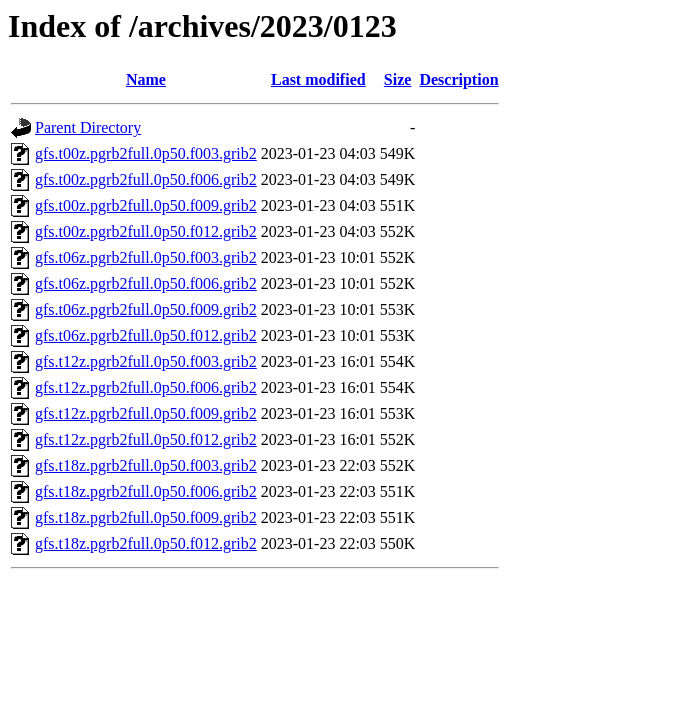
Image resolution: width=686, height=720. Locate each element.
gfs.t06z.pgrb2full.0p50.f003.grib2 (146, 257)
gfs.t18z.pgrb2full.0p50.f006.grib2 (146, 491)
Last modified (318, 79)
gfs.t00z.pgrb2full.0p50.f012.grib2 (146, 231)
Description (458, 79)
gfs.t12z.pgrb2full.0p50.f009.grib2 (146, 413)
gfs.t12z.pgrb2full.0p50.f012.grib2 (146, 439)
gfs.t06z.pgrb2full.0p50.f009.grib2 (146, 309)
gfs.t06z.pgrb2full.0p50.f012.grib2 (146, 335)
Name (146, 79)
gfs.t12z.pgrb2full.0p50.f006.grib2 (146, 387)
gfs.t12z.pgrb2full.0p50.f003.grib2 (146, 361)
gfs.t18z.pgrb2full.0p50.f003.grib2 (146, 465)
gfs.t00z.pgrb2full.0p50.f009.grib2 (146, 205)
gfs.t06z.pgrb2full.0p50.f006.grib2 (146, 283)
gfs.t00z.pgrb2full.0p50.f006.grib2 (146, 179)
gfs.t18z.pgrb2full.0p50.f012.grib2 (146, 543)
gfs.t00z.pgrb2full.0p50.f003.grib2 (146, 153)
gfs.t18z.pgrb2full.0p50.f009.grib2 (146, 517)
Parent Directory (88, 127)
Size (398, 79)
